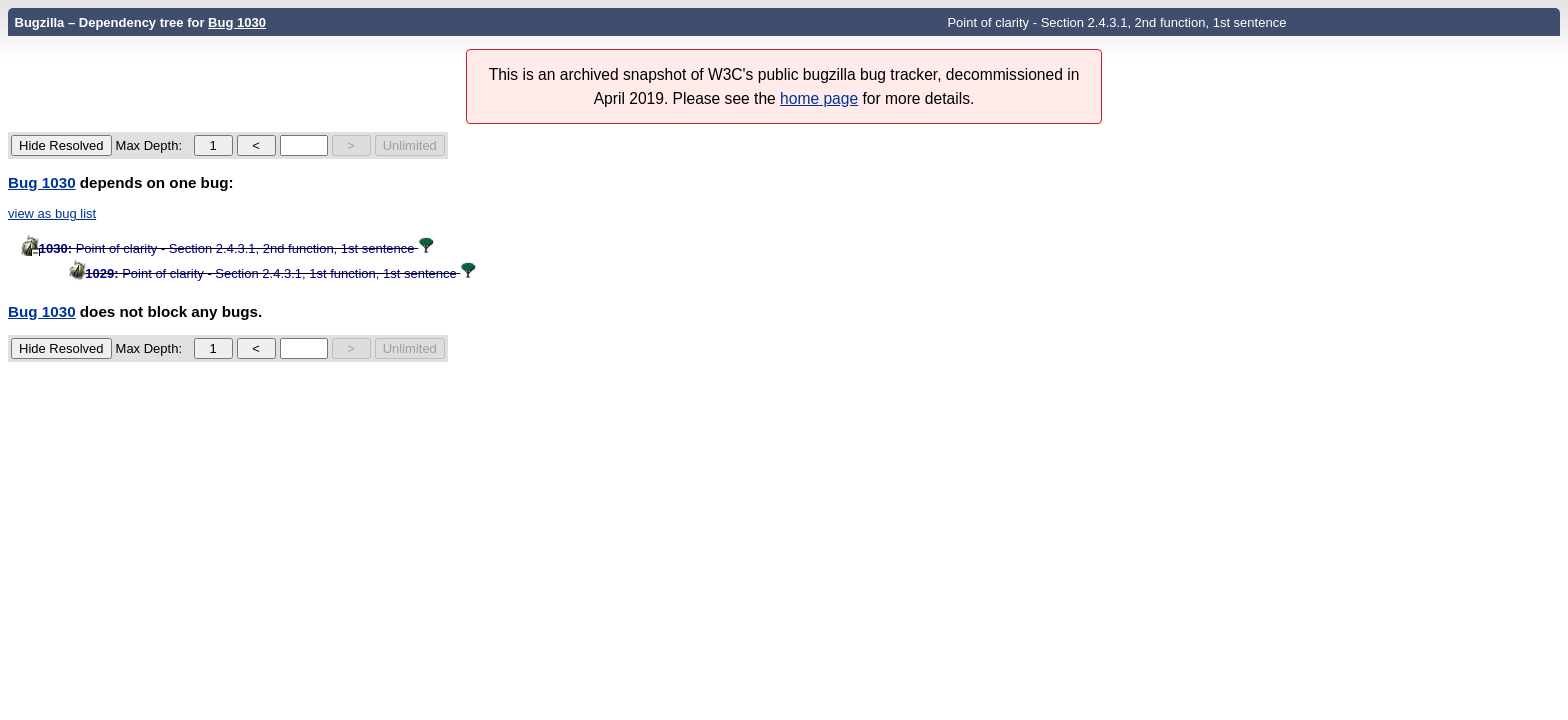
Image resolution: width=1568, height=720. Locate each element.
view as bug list (52, 213)
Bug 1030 (237, 22)
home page (819, 98)
